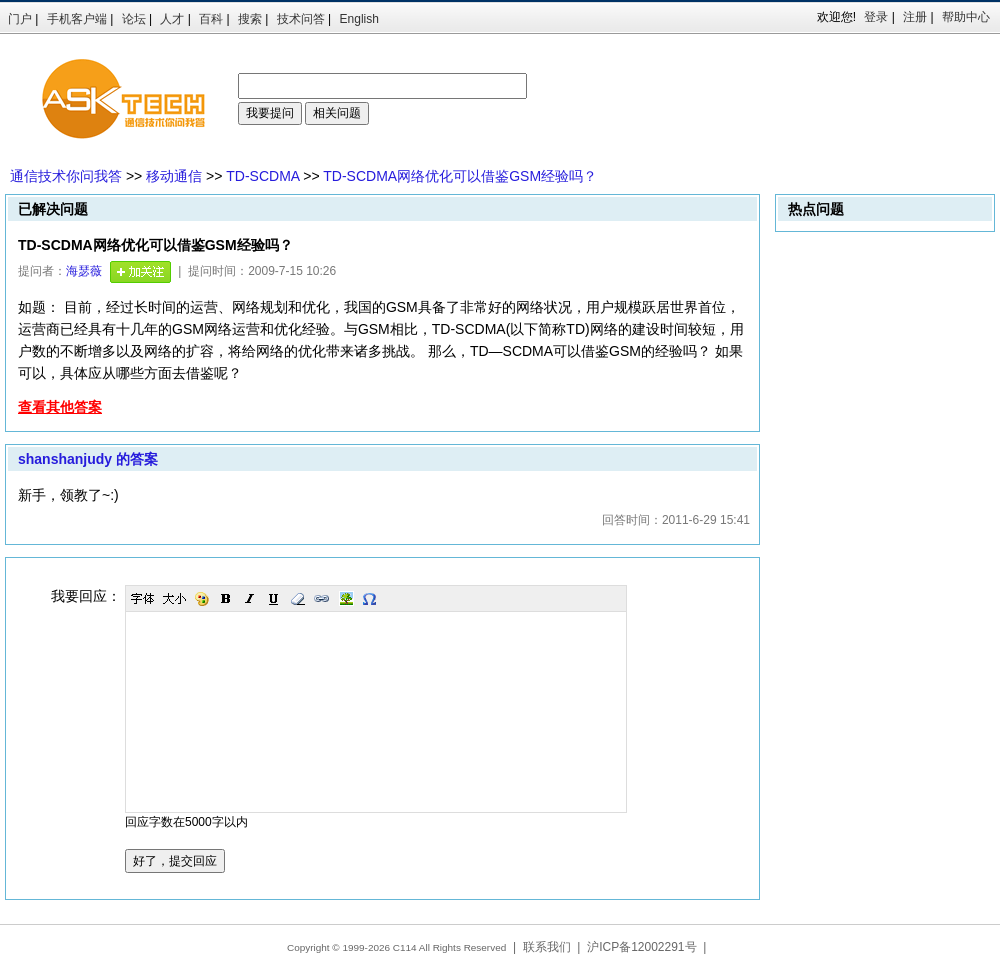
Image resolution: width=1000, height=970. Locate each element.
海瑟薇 (84, 271)
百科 (211, 19)
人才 (172, 19)
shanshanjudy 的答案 (88, 459)
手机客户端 (77, 19)
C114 (405, 947)
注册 (915, 17)
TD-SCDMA (262, 176)
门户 (20, 19)
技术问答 (301, 19)
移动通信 (174, 176)
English (359, 19)
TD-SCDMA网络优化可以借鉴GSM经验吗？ (460, 176)
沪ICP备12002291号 (641, 947)
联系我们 (547, 947)
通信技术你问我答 (66, 176)
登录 (876, 17)
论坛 (134, 19)
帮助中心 (966, 17)
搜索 (250, 19)
